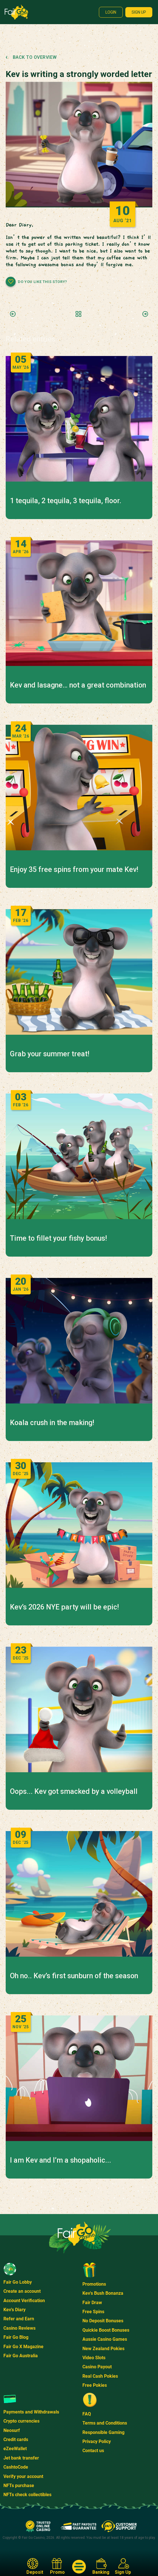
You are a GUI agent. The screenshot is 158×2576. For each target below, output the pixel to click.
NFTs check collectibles (27, 2494)
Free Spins (93, 2311)
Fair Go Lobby (17, 2282)
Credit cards (15, 2439)
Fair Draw (92, 2302)
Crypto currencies (21, 2421)
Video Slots (93, 2357)
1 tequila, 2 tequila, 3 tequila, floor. (65, 501)
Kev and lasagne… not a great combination (78, 685)
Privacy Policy (96, 2441)
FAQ (86, 2414)
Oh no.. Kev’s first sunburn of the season (74, 1976)
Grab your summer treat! (49, 1054)
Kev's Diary (14, 2309)
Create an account (22, 2291)
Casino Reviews (19, 2328)
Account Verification (24, 2300)
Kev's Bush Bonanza (102, 2293)
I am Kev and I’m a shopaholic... (60, 2160)
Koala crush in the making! (52, 1423)
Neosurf (11, 2430)
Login (110, 12)
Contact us (93, 2450)
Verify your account (23, 2476)
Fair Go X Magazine (23, 2346)
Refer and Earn (18, 2318)
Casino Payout (97, 2366)
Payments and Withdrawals (31, 2412)
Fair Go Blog (15, 2337)
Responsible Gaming (103, 2432)
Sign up (139, 12)
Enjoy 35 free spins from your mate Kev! (74, 870)
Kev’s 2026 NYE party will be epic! (64, 1607)
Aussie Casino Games (104, 2339)
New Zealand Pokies (103, 2348)
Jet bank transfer (21, 2458)
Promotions (94, 2284)
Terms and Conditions (104, 2423)
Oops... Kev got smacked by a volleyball (74, 1792)
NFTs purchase (18, 2485)
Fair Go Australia (20, 2355)
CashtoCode (15, 2467)
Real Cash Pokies (100, 2376)
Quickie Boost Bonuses (105, 2330)
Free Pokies (94, 2385)
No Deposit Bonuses (102, 2320)
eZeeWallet (15, 2448)
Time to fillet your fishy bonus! (58, 1238)
